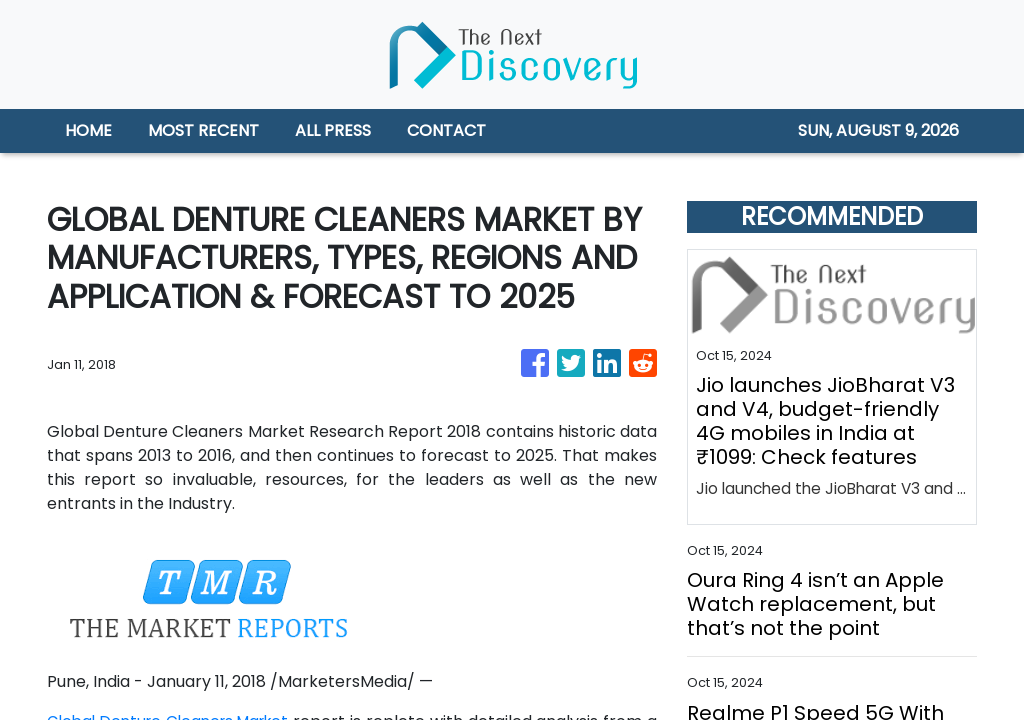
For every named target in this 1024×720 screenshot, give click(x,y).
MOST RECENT (203, 130)
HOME (88, 130)
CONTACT (446, 130)
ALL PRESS (333, 130)
